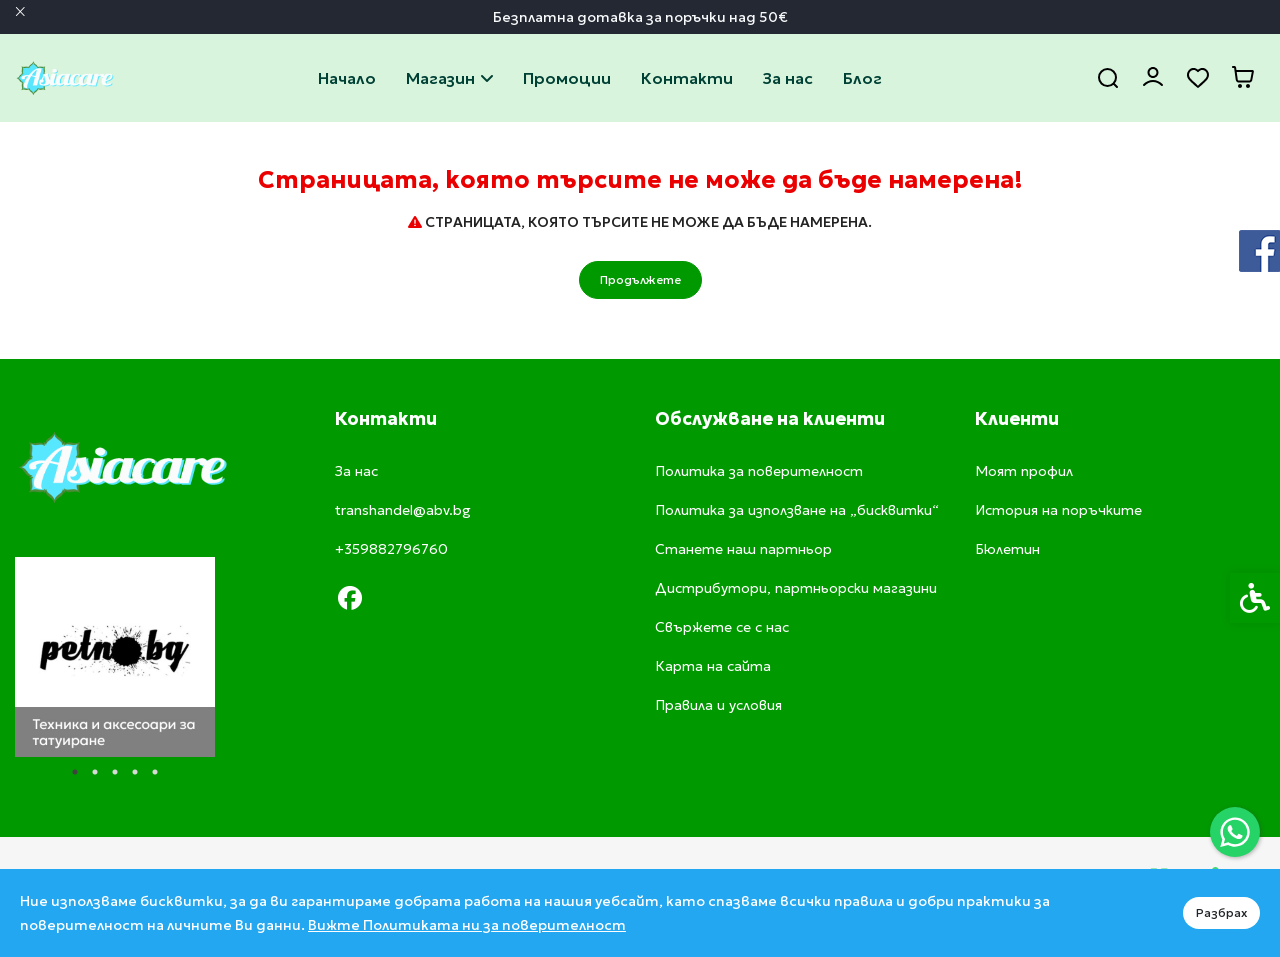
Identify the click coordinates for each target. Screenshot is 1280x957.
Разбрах (1221, 912)
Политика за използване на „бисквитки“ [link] (797, 510)
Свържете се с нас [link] (687, 78)
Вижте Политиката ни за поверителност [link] (467, 925)
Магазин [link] (449, 78)
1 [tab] (75, 772)
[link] (1235, 832)
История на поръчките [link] (1058, 510)
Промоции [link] (567, 78)
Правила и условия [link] (718, 705)
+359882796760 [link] (391, 549)
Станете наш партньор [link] (743, 549)
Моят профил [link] (1024, 471)
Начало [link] (347, 78)
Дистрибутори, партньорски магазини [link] (796, 588)
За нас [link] (788, 78)
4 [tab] (135, 772)
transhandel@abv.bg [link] (403, 510)
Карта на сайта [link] (713, 666)
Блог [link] (862, 78)
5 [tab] (155, 772)
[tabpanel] (115, 657)
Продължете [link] (640, 279)
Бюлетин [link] (1007, 549)
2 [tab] (95, 772)
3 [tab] (115, 772)
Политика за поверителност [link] (759, 471)
